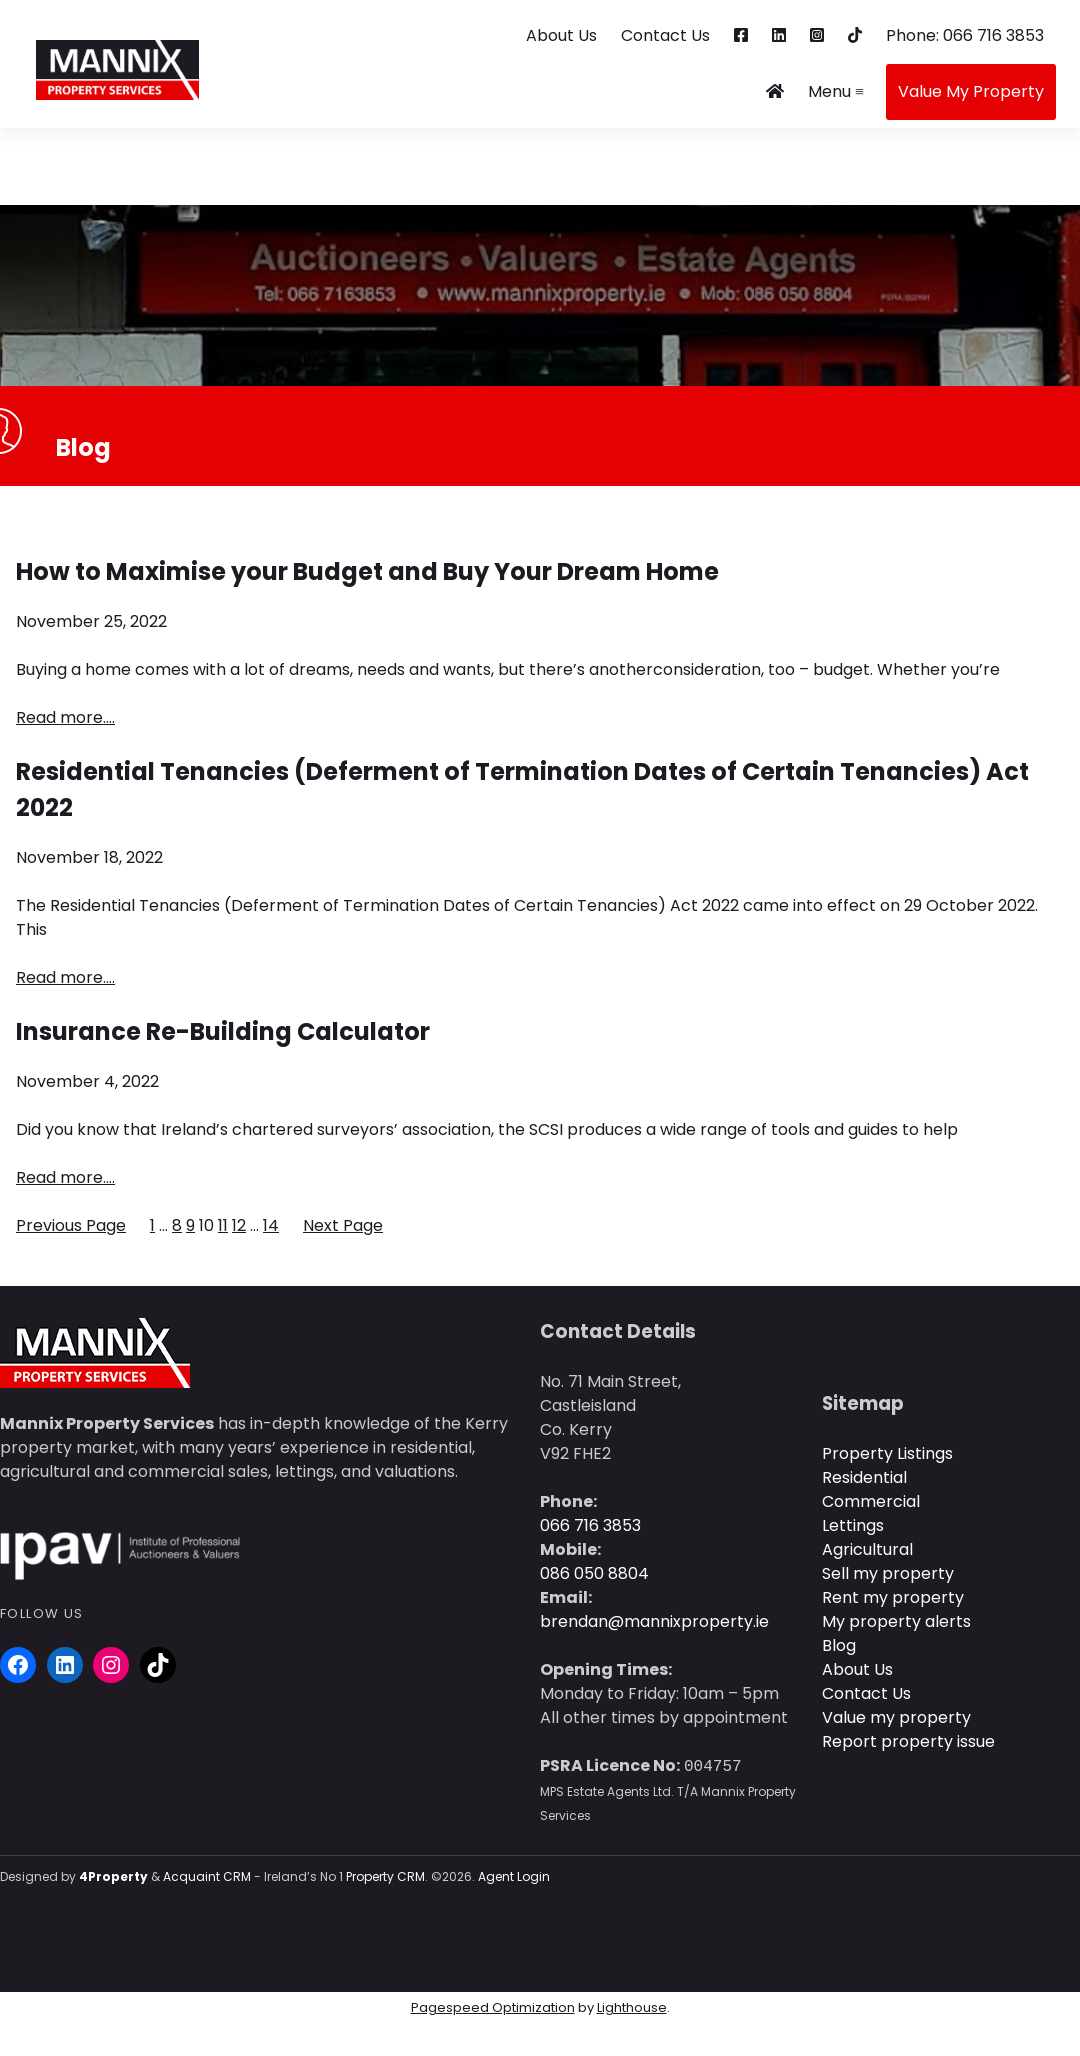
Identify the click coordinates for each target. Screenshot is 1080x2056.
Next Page (343, 1225)
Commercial (871, 1501)
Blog (839, 1645)
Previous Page (71, 1225)
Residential (864, 1477)
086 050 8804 (594, 1573)
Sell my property (888, 1573)
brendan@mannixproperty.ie (654, 1621)
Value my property (896, 1717)
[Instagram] (111, 1665)
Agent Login (514, 1876)
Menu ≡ (836, 91)
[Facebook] (18, 1665)
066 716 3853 (590, 1525)
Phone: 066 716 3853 (965, 35)
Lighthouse (632, 2007)
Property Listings (887, 1453)
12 (239, 1225)
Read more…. (65, 717)
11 (223, 1225)
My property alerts (896, 1621)
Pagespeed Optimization (493, 2007)
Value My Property (971, 91)
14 (271, 1225)
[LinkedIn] (65, 1665)
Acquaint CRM (207, 1876)
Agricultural (867, 1549)
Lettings (853, 1525)
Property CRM (385, 1876)
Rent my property (893, 1597)
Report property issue (908, 1741)
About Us (561, 35)
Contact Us (665, 35)
